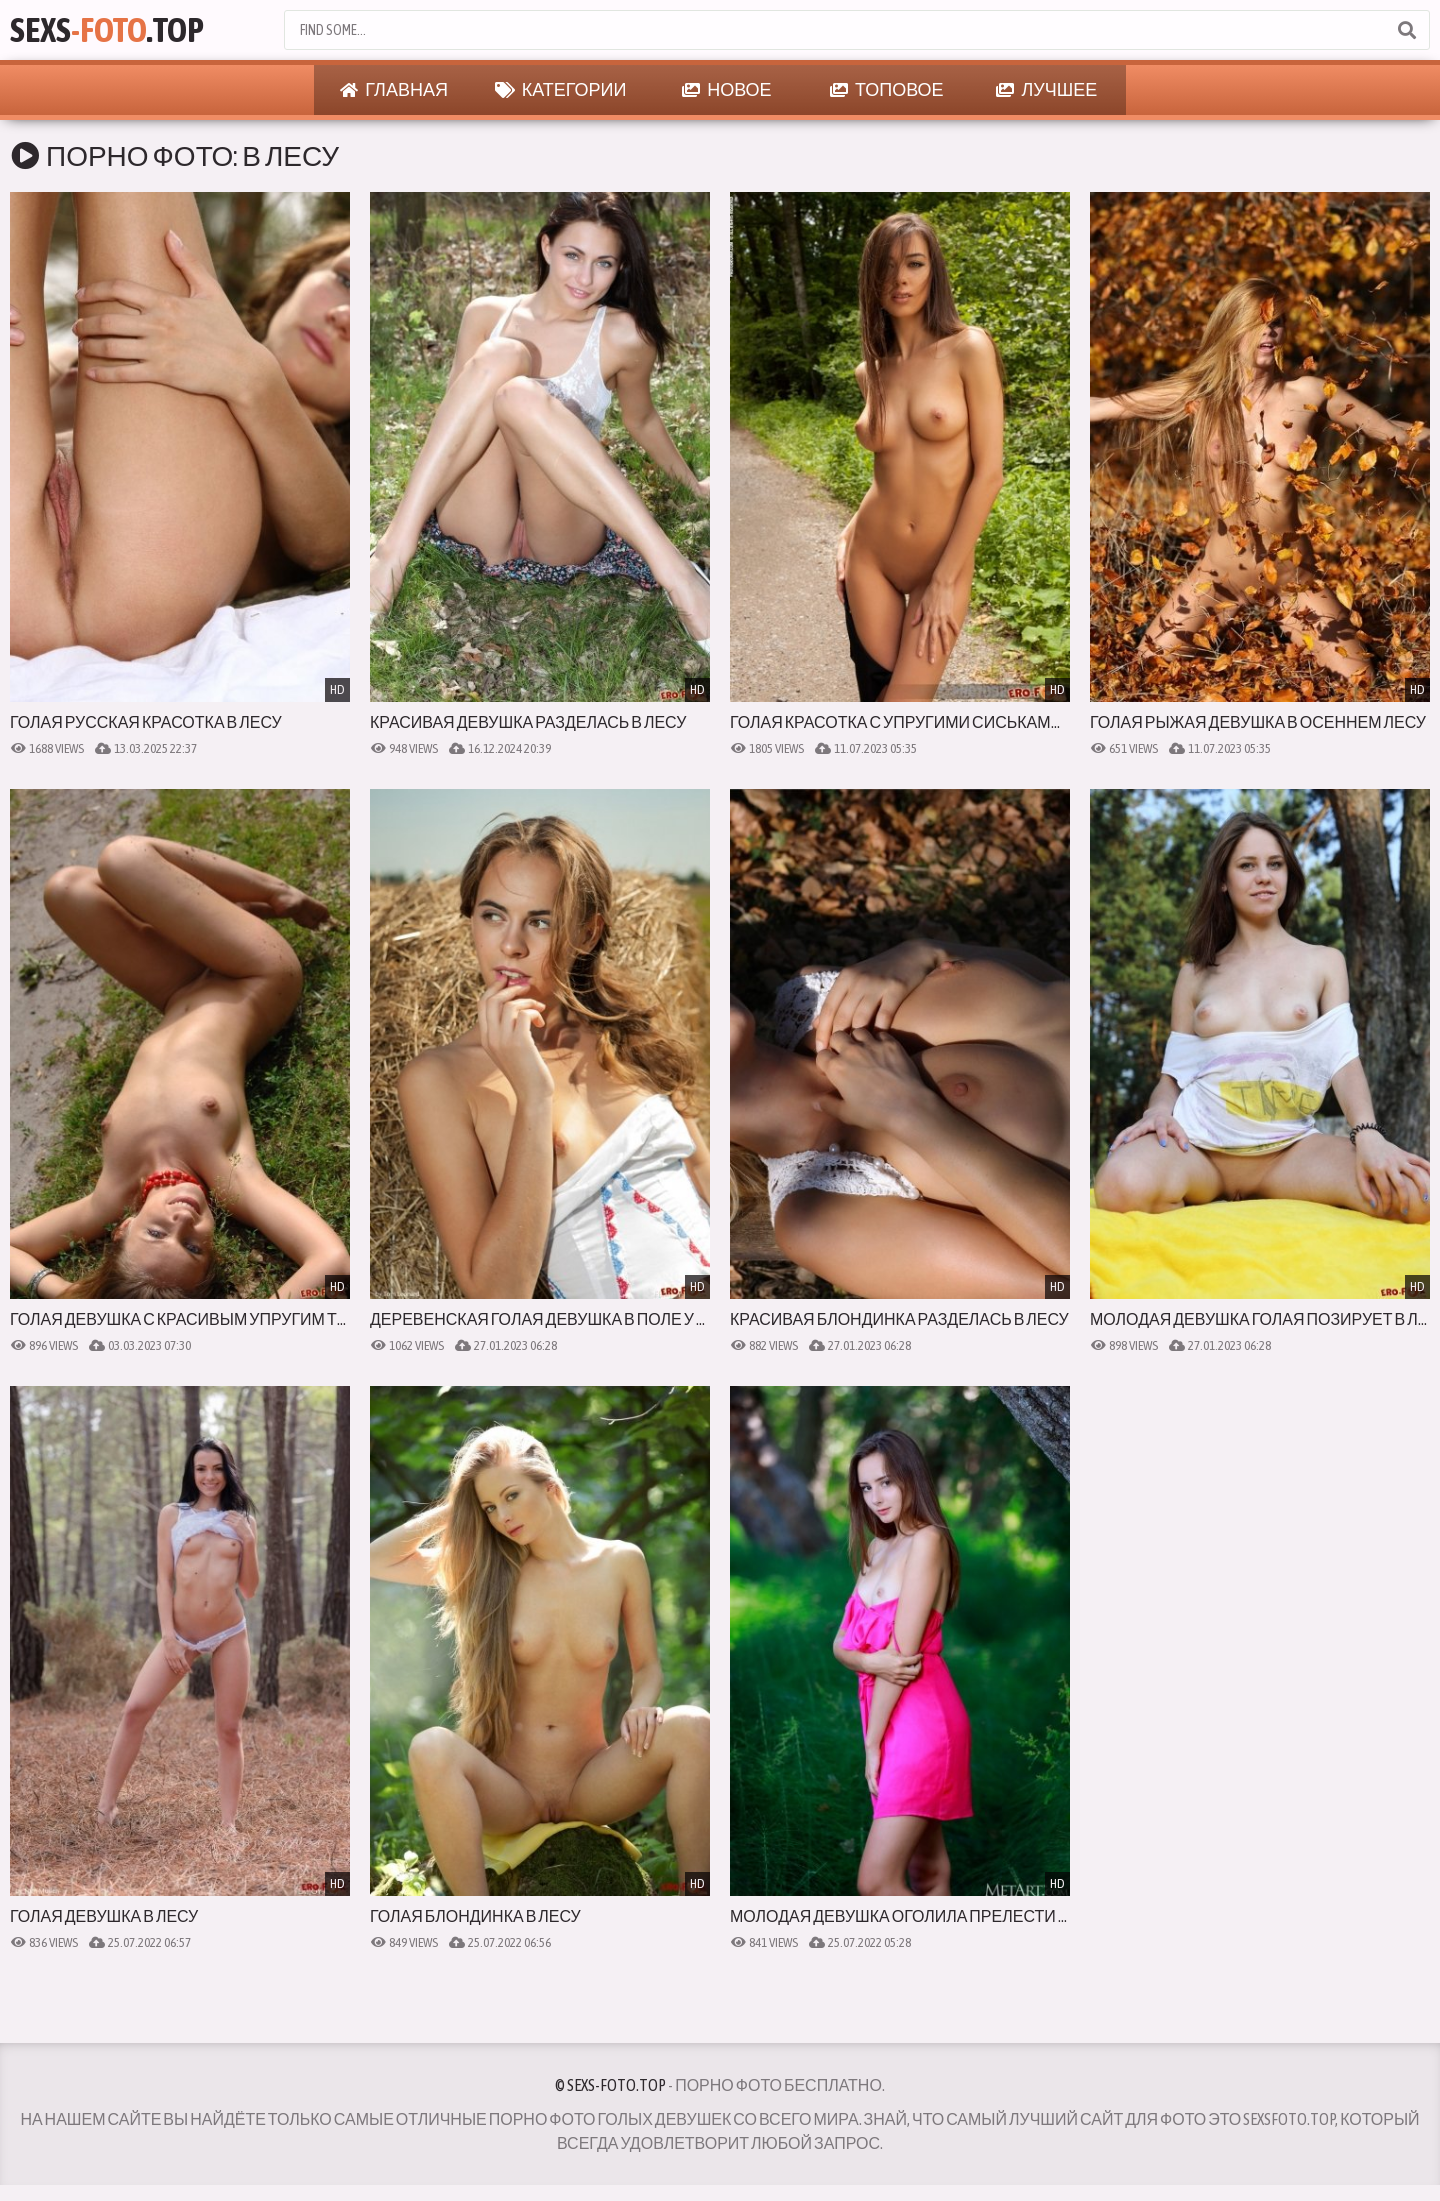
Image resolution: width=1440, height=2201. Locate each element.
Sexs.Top (107, 29)
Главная (394, 90)
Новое (726, 90)
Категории (561, 90)
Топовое (887, 90)
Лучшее (1046, 90)
